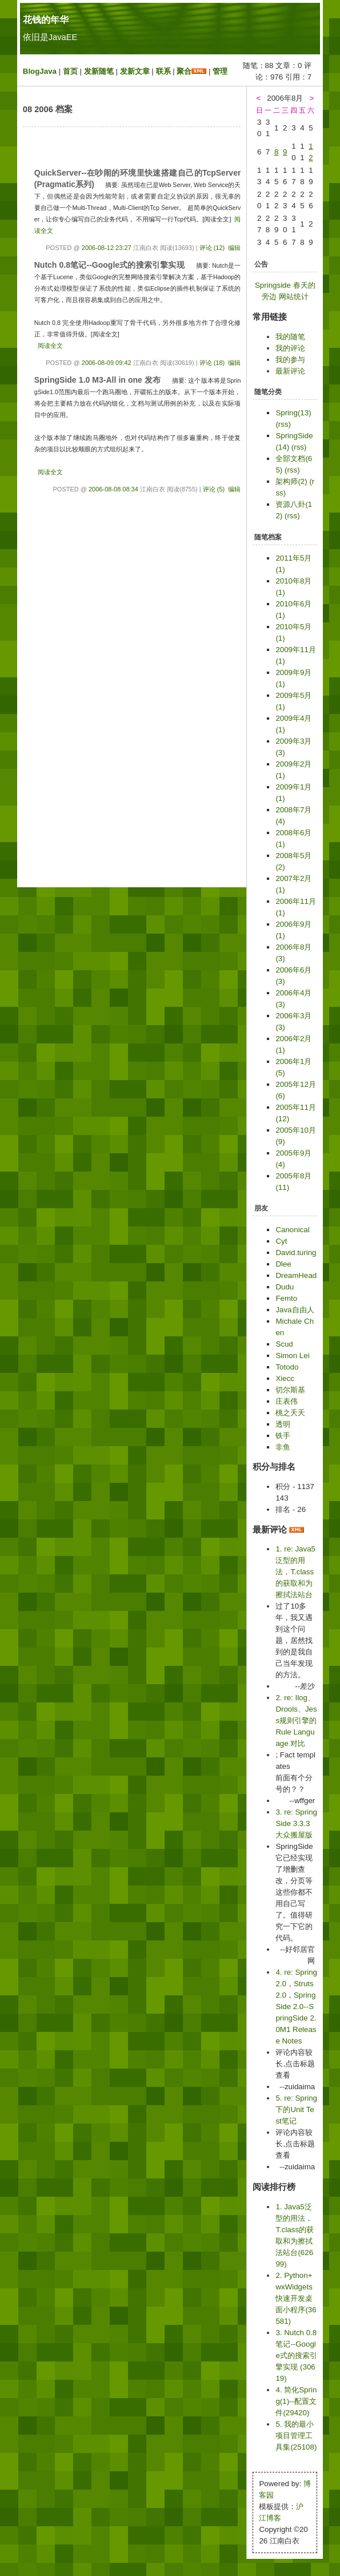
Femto (286, 1298)
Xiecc (284, 1378)
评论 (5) (214, 489)
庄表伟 (286, 1401)
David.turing (295, 1252)
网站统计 (294, 296)
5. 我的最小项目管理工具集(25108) (296, 2435)
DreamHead (296, 1275)
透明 (282, 1424)
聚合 (184, 71)
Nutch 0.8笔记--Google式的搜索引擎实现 (110, 264)
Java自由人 (294, 1309)
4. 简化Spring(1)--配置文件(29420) (296, 2401)
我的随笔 (290, 336)
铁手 (282, 1435)
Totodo (286, 1367)
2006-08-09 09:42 (106, 362)
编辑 (234, 247)
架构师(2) (291, 481)
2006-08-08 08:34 (113, 489)
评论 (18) (212, 362)
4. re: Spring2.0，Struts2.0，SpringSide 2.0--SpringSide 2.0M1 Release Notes (296, 2006)
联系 (163, 71)
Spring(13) (293, 412)
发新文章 (135, 71)
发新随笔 (99, 71)
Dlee (283, 1264)
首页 (70, 71)
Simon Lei (292, 1355)
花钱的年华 (46, 20)
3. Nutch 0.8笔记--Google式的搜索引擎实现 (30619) (296, 2355)
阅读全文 (50, 345)
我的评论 (290, 348)
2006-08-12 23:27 (106, 247)
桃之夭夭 (290, 1412)
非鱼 (282, 1447)
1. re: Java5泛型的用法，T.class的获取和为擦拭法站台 (295, 1572)
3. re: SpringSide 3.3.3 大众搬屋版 (296, 1823)
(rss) (283, 424)
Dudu (284, 1287)
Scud (284, 1344)
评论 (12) (212, 247)
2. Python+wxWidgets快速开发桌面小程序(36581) (295, 2298)
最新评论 (290, 371)
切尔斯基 (290, 1390)
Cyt (281, 1241)
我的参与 (290, 359)
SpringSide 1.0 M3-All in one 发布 (97, 379)
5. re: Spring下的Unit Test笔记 (296, 2109)
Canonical (292, 1229)
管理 (220, 71)
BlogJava (40, 71)
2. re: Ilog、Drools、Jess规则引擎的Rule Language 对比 (296, 1720)
